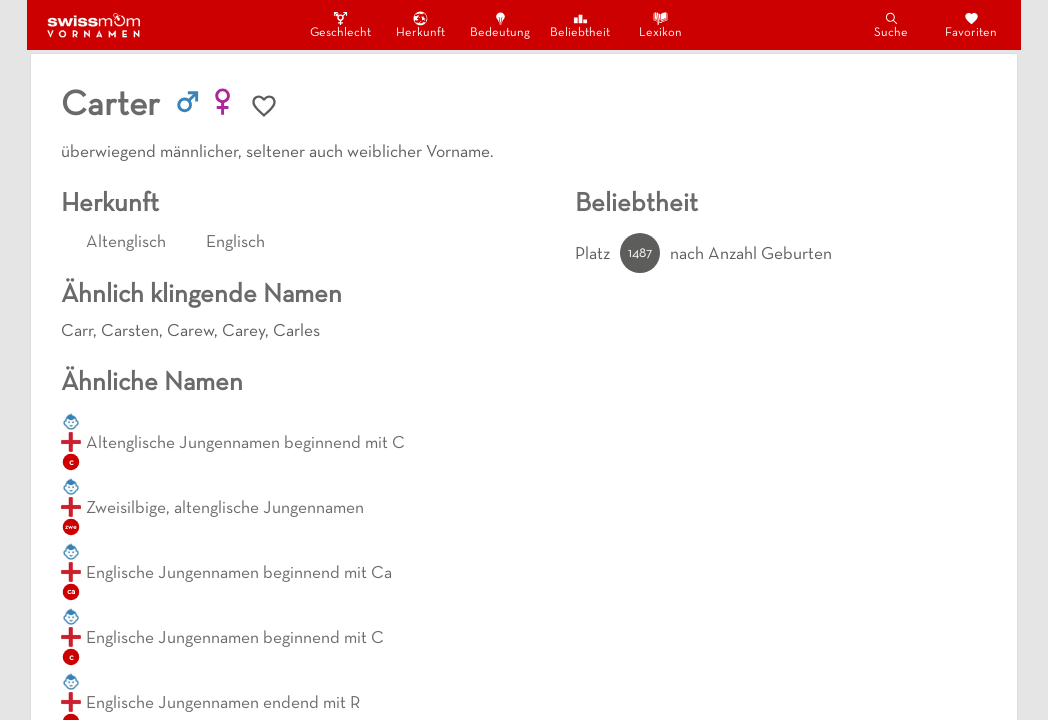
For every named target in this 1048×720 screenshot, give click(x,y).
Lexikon (660, 24)
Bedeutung (500, 24)
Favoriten (971, 24)
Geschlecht (340, 24)
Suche (891, 24)
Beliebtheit (580, 24)
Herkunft (420, 24)
